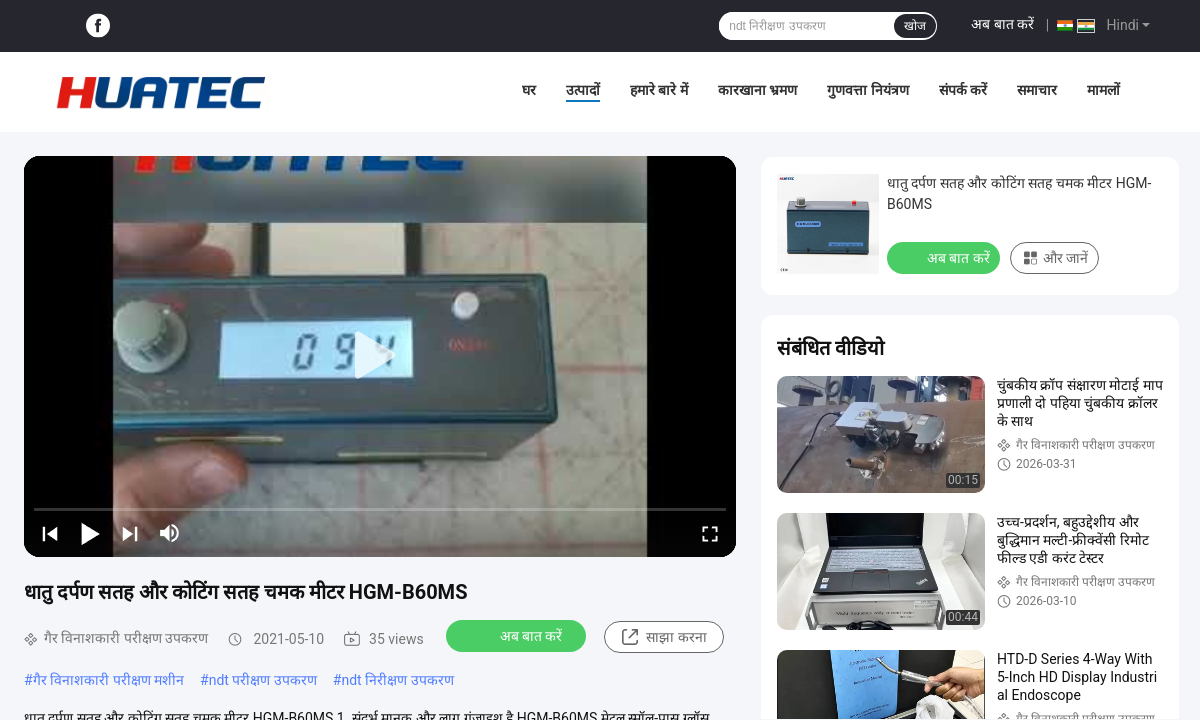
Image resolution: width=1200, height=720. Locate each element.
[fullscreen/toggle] (710, 533)
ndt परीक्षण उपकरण (263, 680)
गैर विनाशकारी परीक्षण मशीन (108, 680)
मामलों (1103, 90)
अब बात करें (1002, 24)
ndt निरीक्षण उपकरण (397, 680)
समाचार (1037, 90)
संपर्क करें (963, 90)
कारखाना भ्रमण (757, 90)
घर (529, 90)
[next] (130, 533)
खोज (915, 26)
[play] (380, 356)
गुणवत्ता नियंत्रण (867, 90)
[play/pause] (90, 533)
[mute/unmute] (170, 533)
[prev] (50, 533)
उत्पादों (583, 90)
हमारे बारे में (659, 90)
